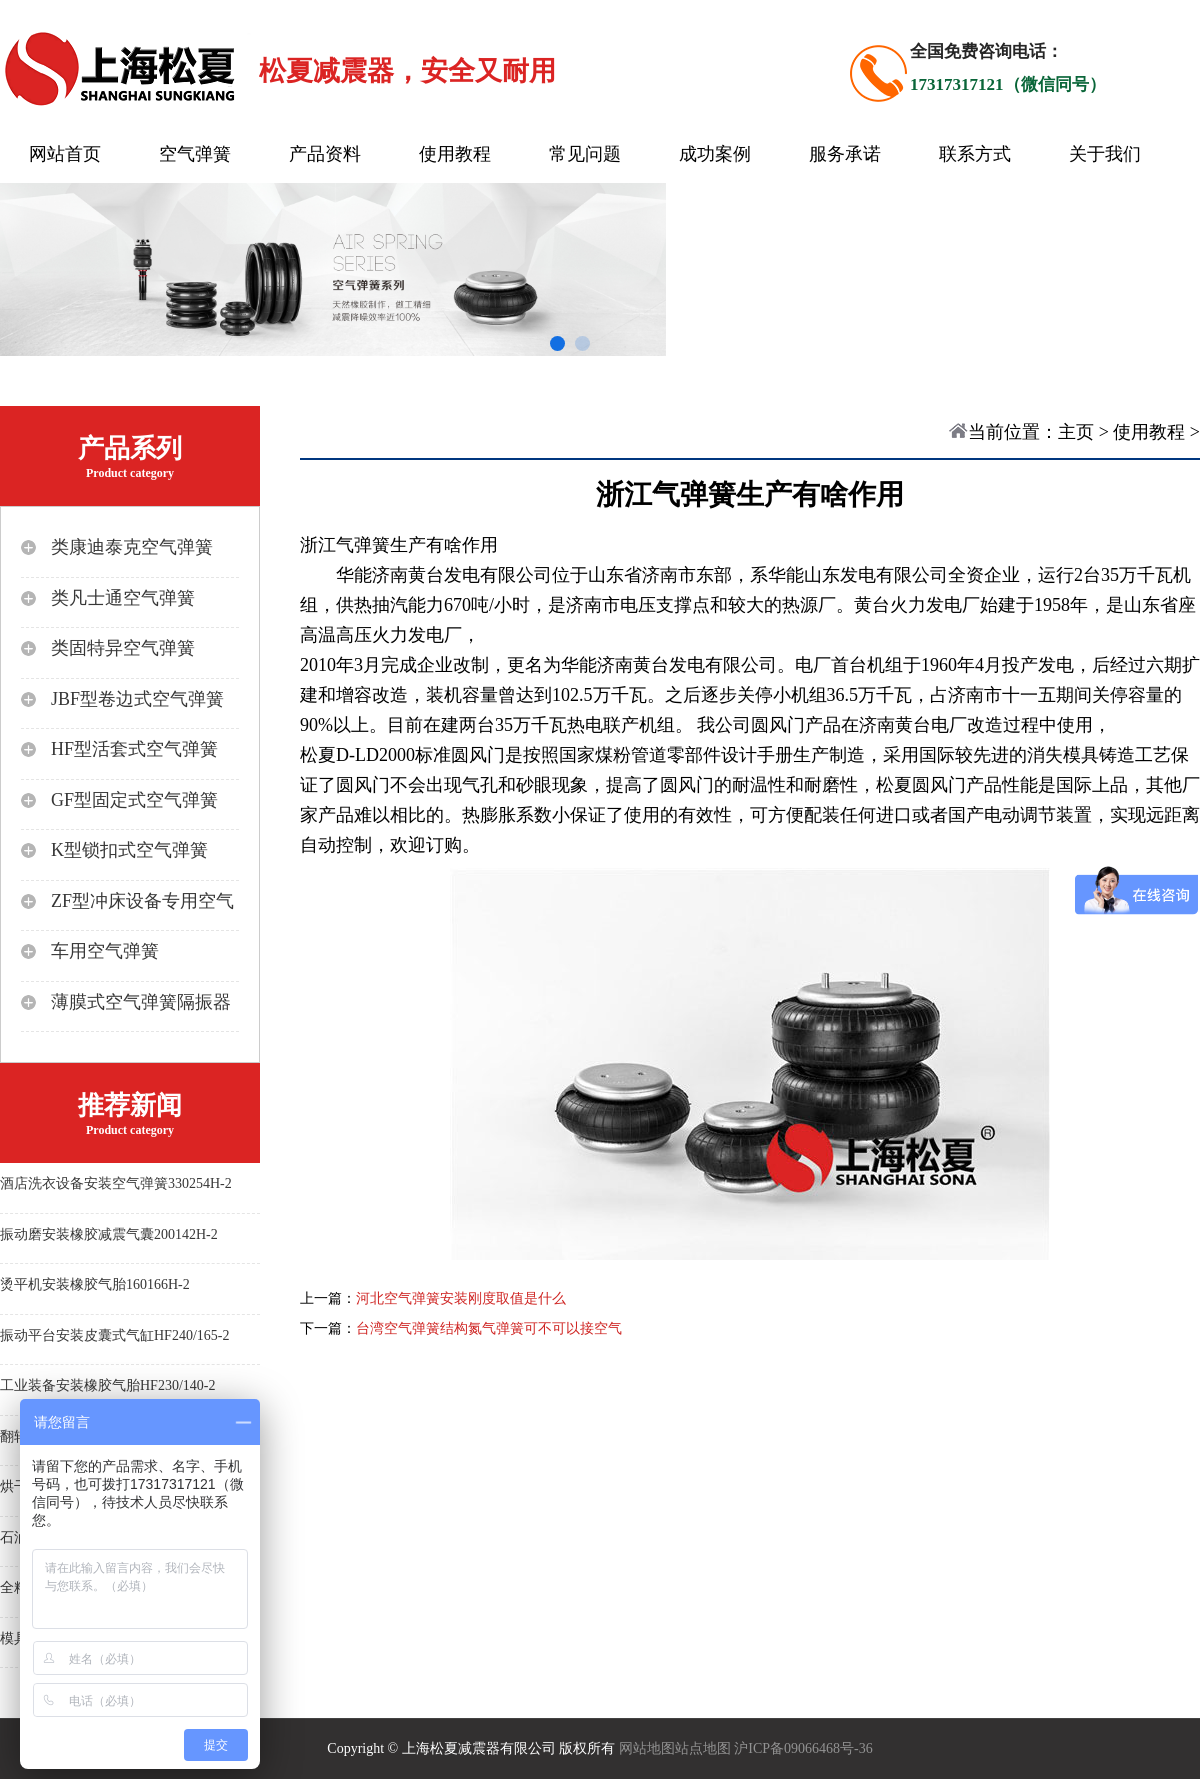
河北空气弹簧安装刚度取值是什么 (461, 1298)
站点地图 (703, 1748)
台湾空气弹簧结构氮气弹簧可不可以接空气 (489, 1328)
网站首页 (65, 154)
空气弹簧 (195, 154)
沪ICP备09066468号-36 (803, 1748)
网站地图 (647, 1748)
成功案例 (715, 154)
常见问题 (585, 154)
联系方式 (975, 154)
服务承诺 (845, 154)
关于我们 (1105, 154)
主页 (1076, 432)
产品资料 (325, 154)
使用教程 (455, 154)
